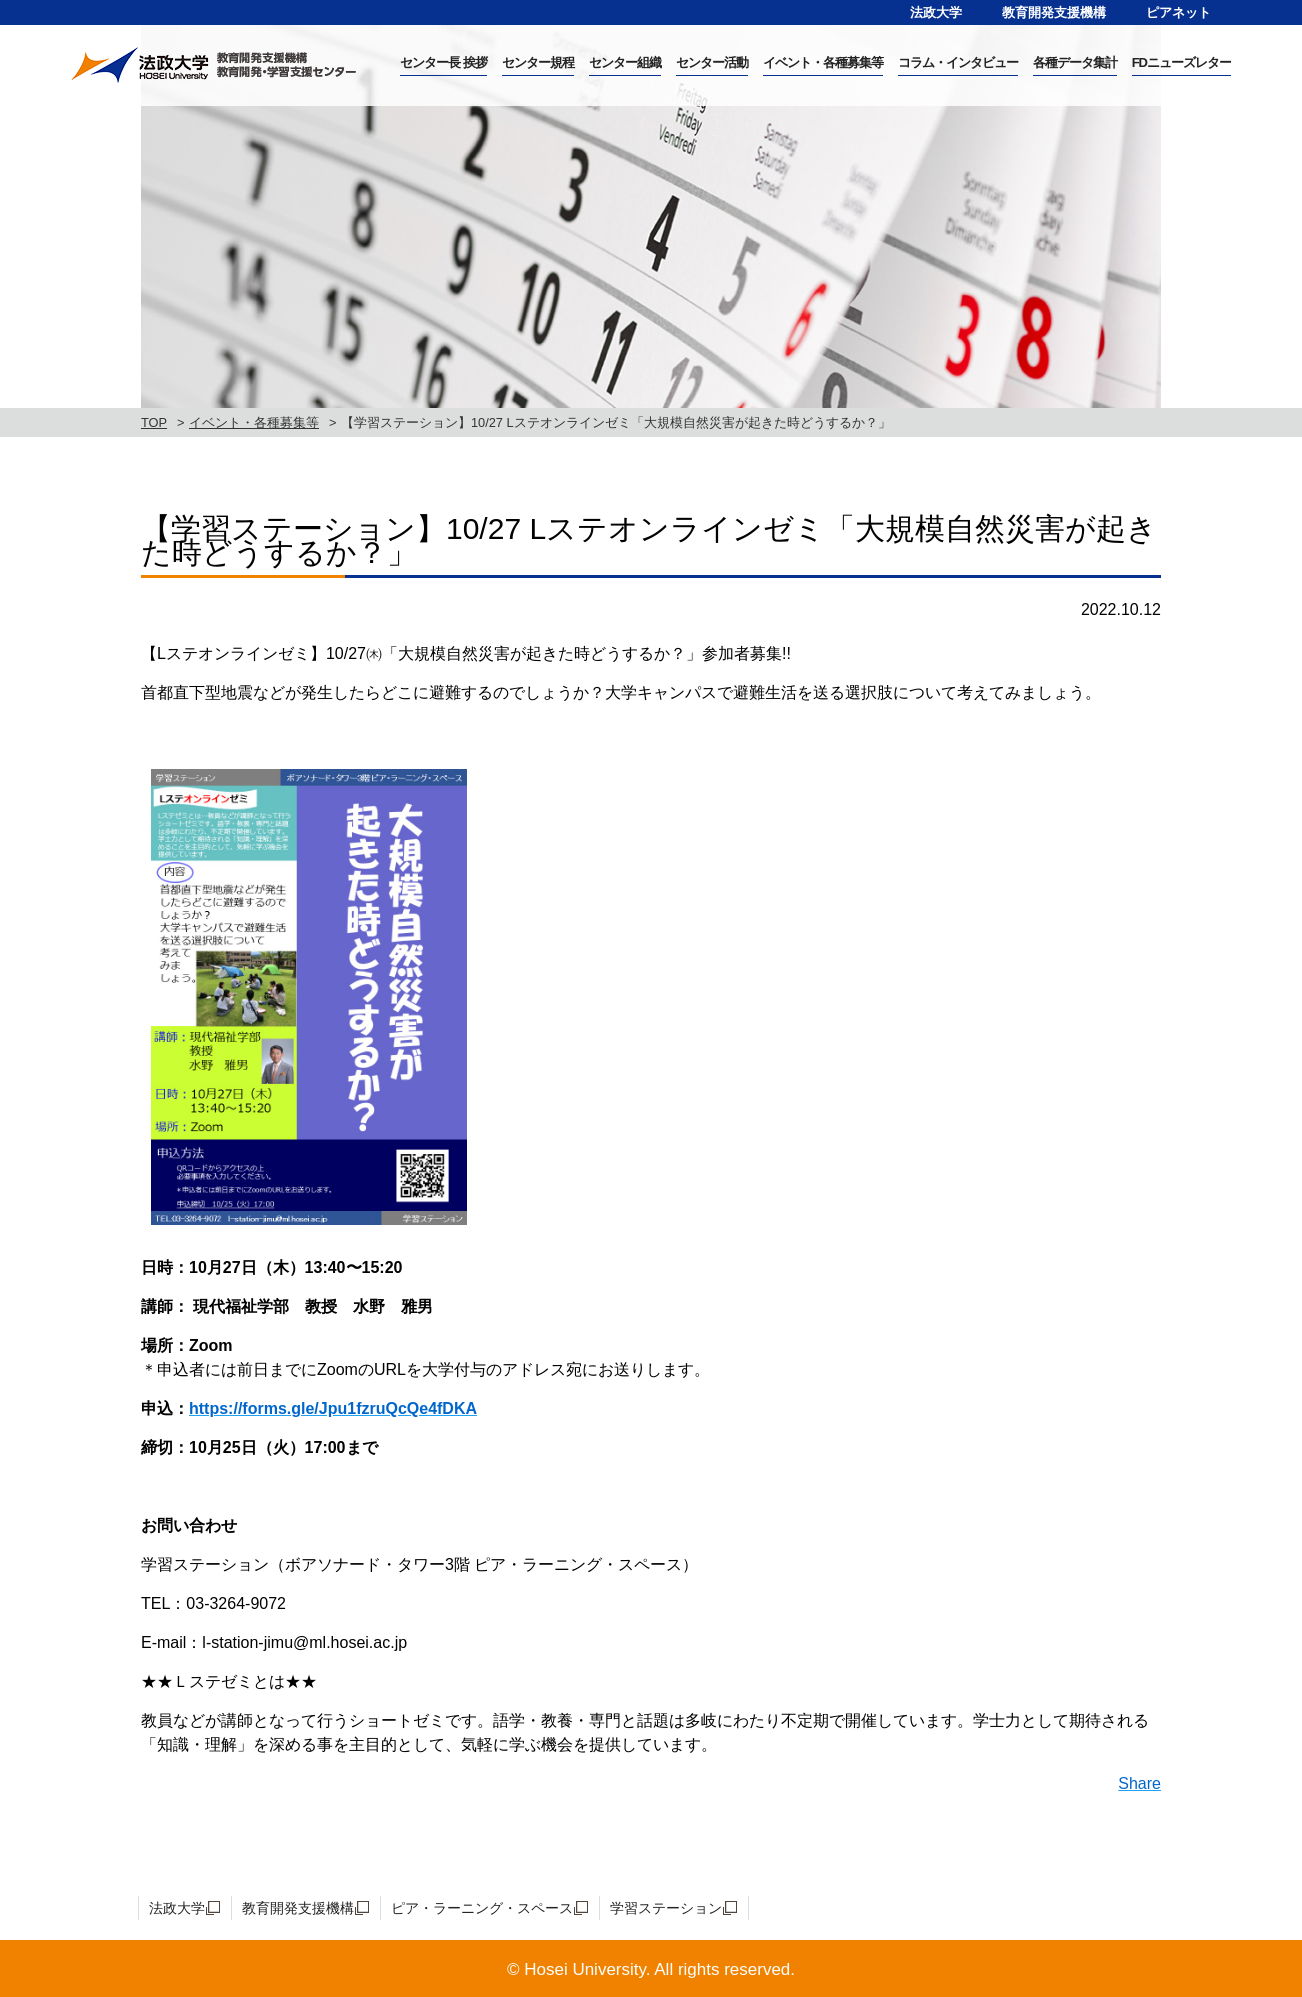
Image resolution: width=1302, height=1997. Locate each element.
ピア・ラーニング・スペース (482, 1908)
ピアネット (1178, 12)
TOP (154, 422)
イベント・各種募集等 (254, 422)
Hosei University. (587, 1969)
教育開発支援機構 (1054, 12)
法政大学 (936, 12)
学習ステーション (666, 1908)
